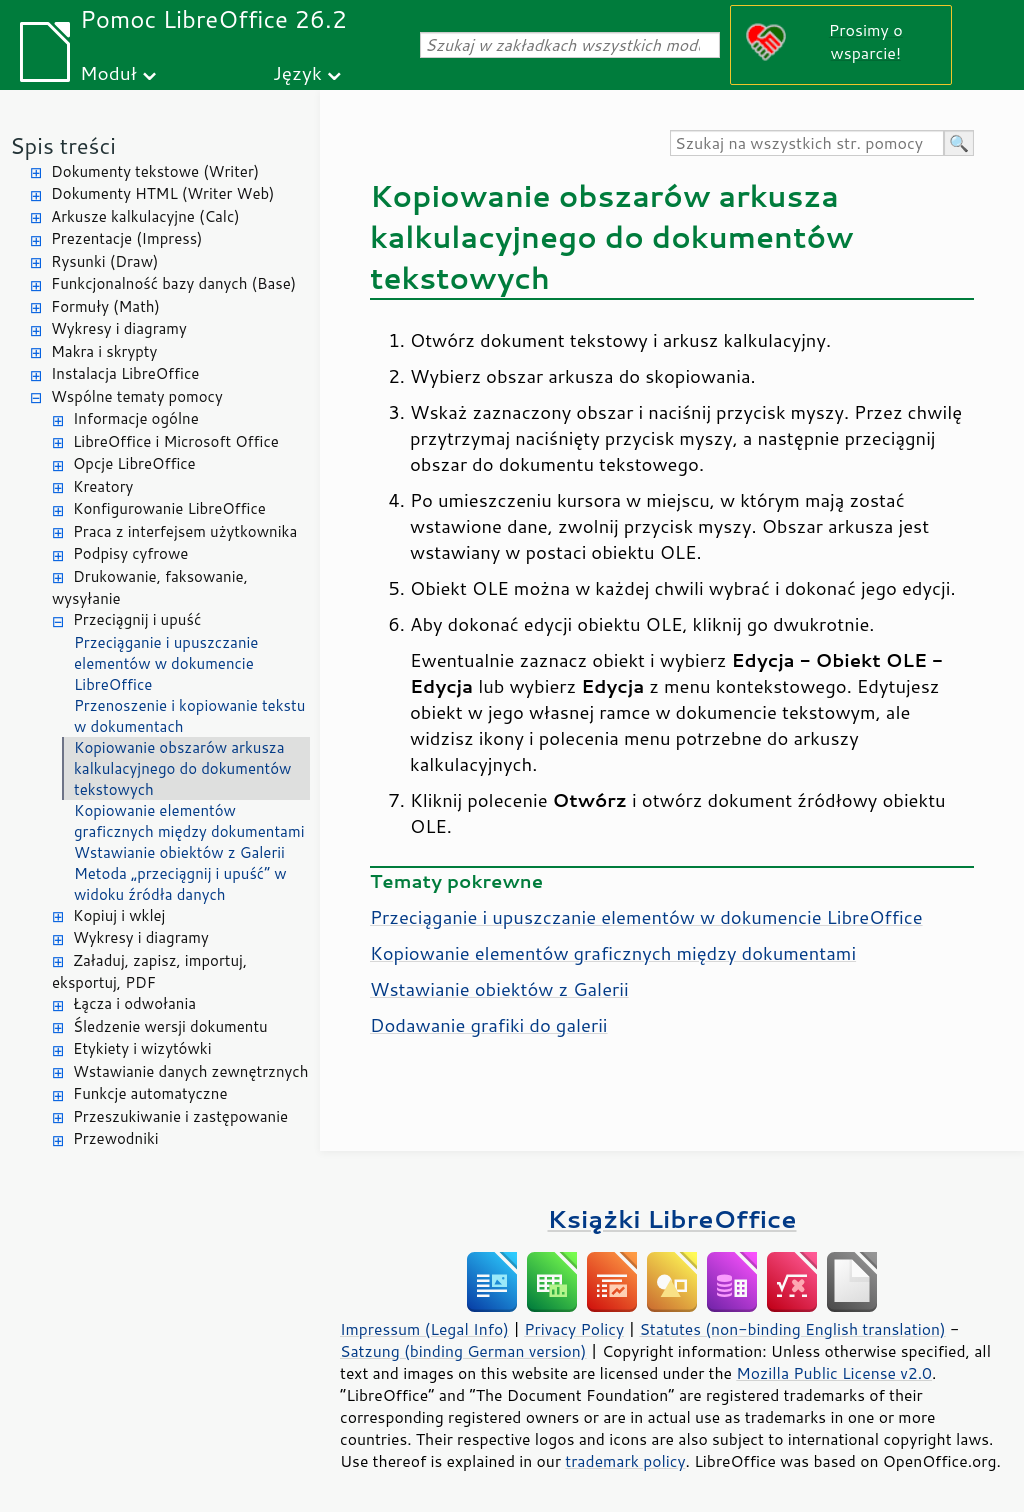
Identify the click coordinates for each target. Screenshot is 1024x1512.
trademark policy (625, 1461)
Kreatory (103, 486)
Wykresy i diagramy (119, 328)
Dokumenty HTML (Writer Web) (163, 193)
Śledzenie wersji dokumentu (170, 1026)
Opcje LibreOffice (134, 463)
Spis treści (63, 145)
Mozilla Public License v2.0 (834, 1373)
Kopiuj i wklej (119, 915)
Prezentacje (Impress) (127, 238)
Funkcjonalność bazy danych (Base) (173, 283)
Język (297, 72)
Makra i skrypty (104, 351)
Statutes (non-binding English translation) (792, 1329)
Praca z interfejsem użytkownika (185, 531)
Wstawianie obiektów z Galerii (179, 852)
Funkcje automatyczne (150, 1093)
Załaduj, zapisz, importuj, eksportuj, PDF (149, 972)
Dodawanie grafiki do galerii (489, 1025)
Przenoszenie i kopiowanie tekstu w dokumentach (189, 716)
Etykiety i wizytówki (142, 1048)
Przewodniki (116, 1138)
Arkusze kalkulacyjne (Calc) (145, 216)
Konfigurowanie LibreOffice (169, 508)
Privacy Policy (574, 1329)
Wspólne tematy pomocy (137, 396)
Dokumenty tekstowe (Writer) (155, 171)
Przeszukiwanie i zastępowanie (180, 1116)
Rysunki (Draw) (104, 261)
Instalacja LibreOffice (125, 373)
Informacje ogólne (136, 418)
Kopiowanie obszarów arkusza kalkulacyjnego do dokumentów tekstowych (182, 768)
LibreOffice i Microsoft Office (176, 441)
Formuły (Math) (105, 306)
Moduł (108, 72)
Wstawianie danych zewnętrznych (190, 1071)
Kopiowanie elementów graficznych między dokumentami (189, 821)
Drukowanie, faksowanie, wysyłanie (150, 588)
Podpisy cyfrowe (130, 553)
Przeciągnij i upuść (137, 619)
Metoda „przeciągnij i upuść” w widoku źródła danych (180, 884)
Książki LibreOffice (672, 1218)
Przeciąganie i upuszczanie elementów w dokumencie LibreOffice (166, 663)
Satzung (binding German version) (463, 1351)
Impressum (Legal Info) (424, 1329)
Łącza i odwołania (134, 1003)
